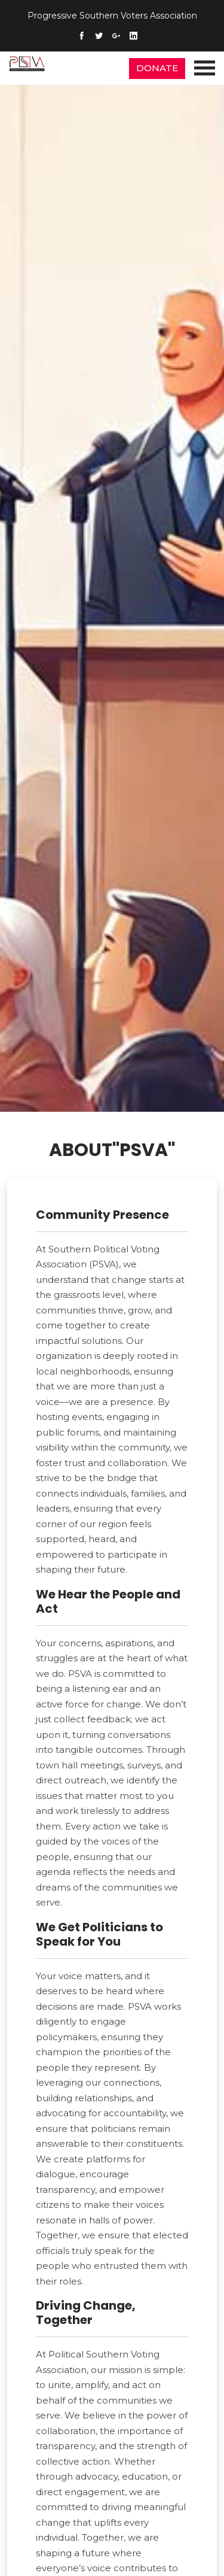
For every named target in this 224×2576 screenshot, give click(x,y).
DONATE (157, 68)
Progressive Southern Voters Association (112, 15)
